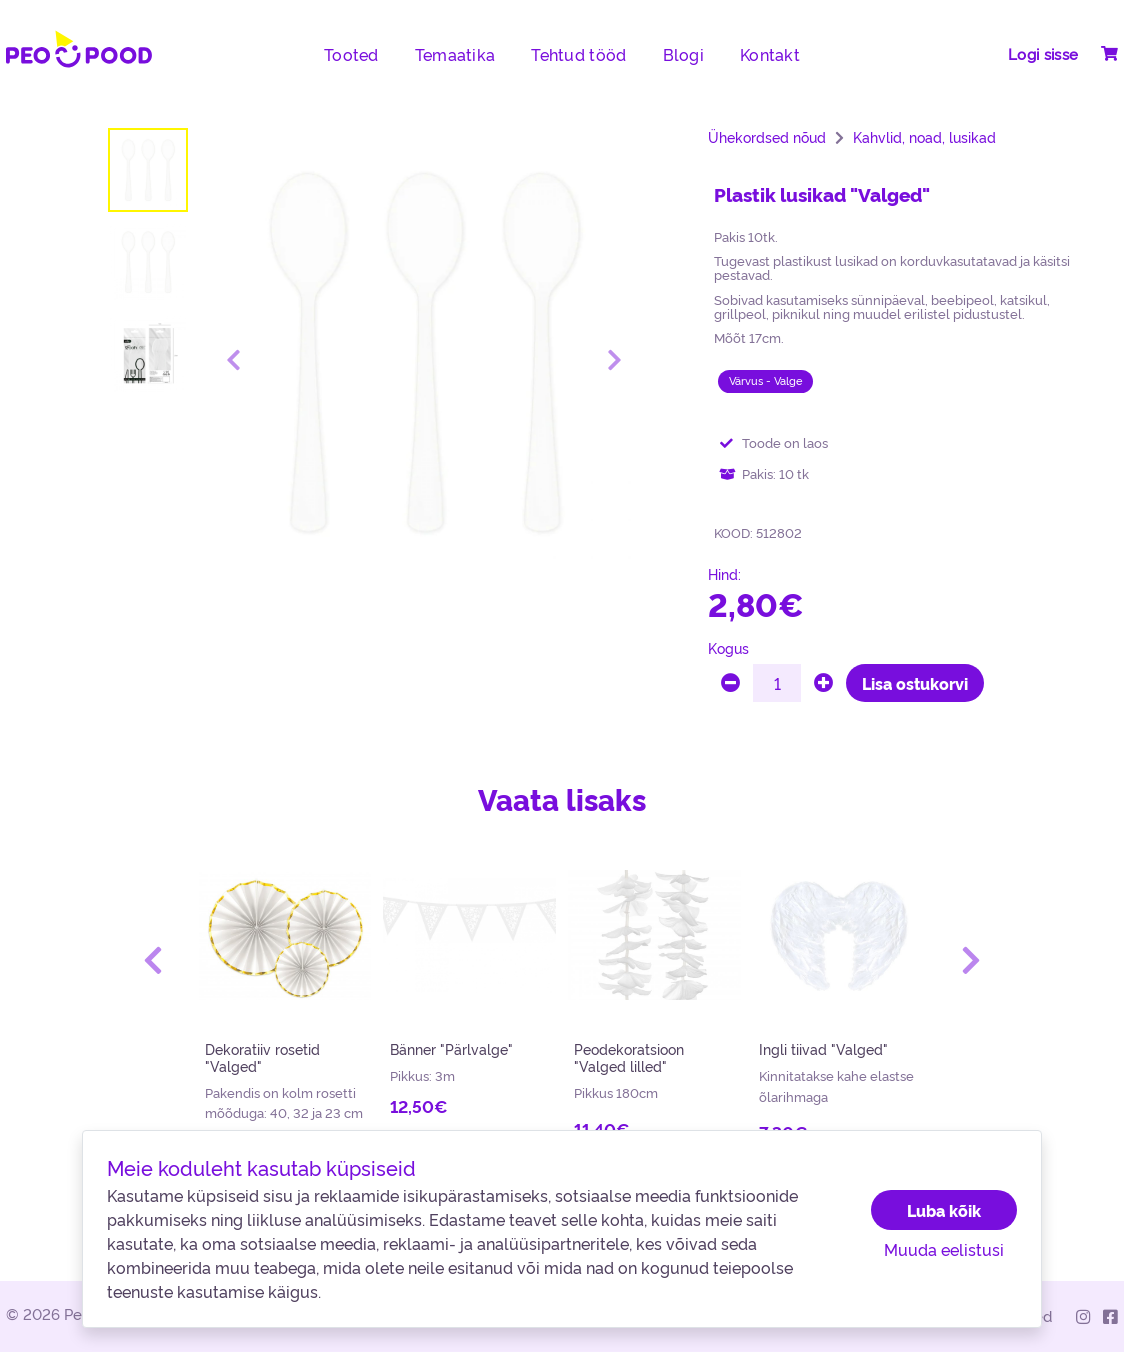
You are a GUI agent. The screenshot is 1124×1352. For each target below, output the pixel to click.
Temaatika (455, 54)
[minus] (730, 683)
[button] (153, 960)
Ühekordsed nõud (767, 137)
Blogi (684, 54)
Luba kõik (944, 1210)
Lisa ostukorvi (915, 683)
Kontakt (770, 54)
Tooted (351, 54)
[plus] (823, 683)
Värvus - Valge (766, 380)
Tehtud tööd (578, 54)
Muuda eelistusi (944, 1249)
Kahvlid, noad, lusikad (924, 137)
